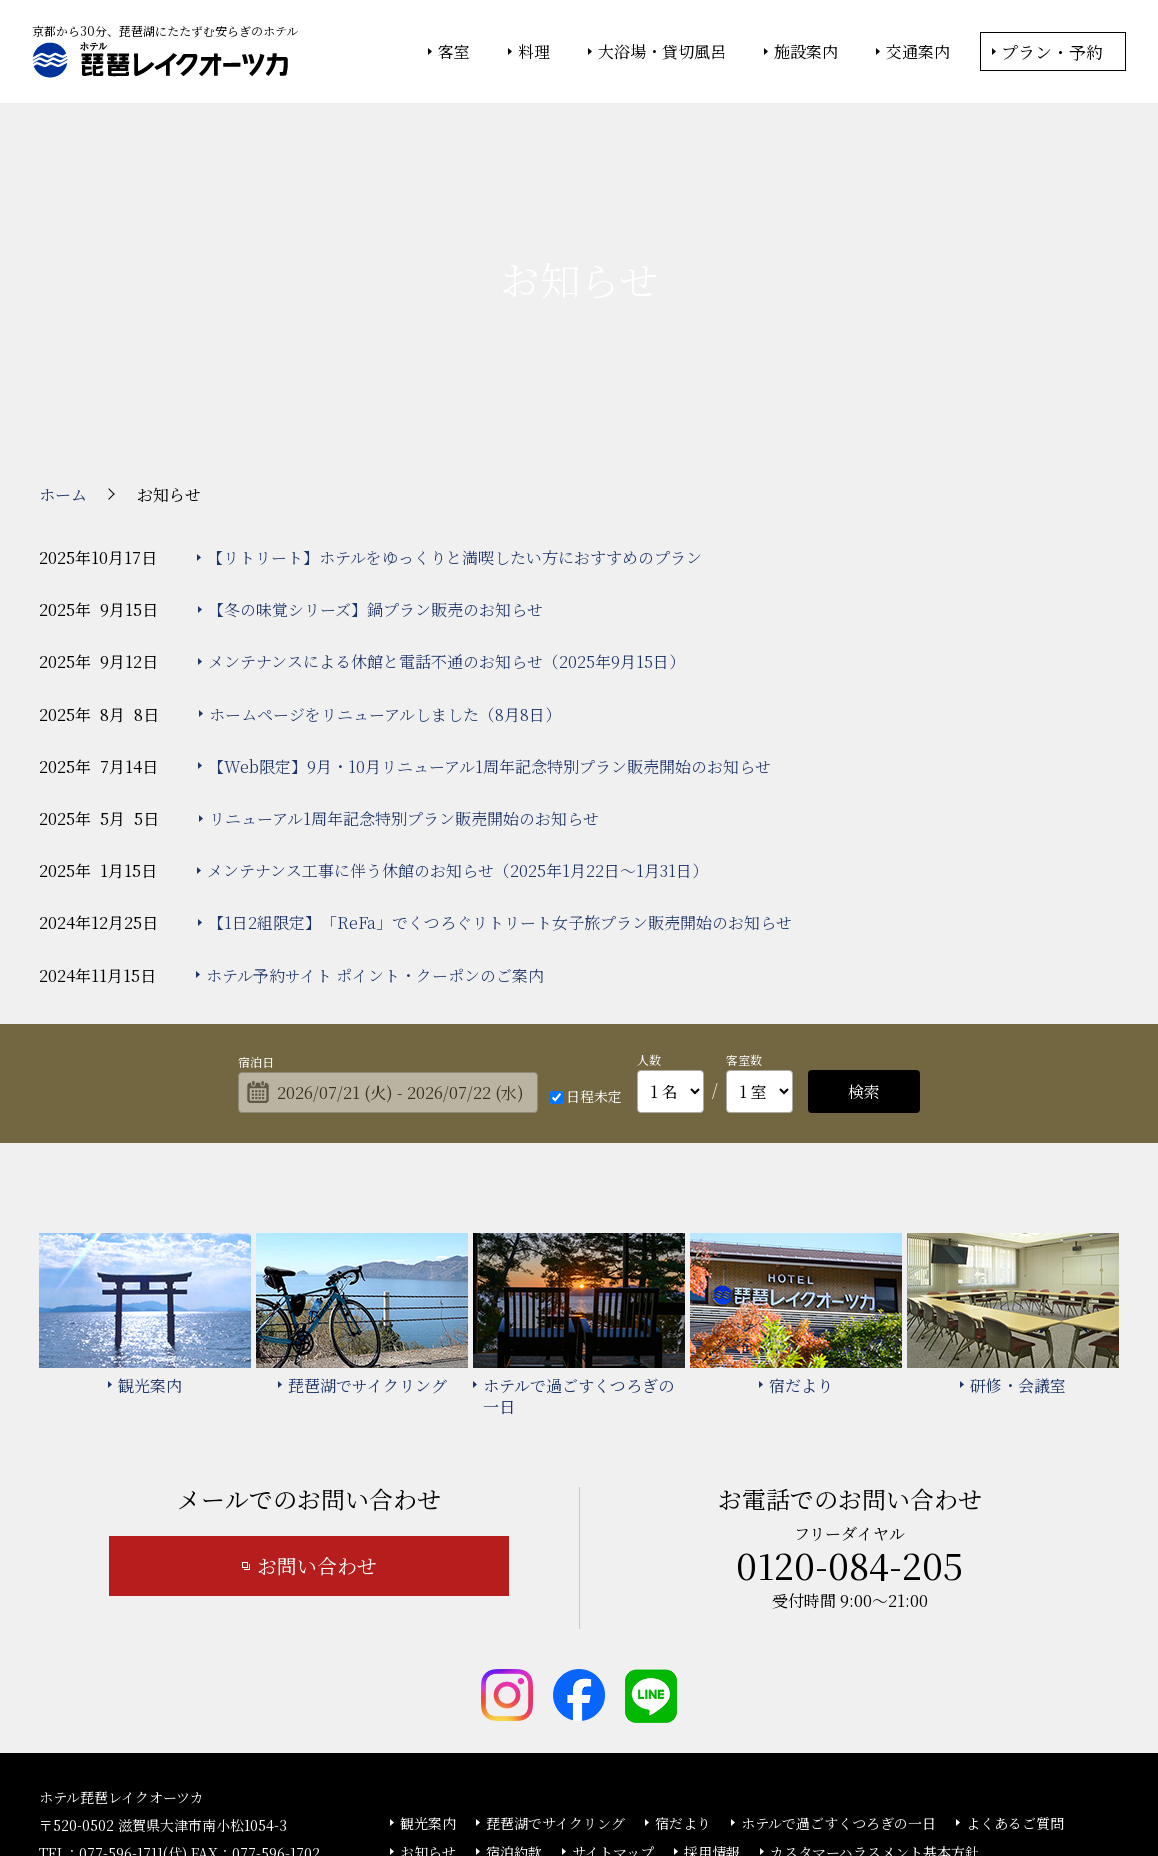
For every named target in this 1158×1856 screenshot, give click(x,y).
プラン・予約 (1052, 51)
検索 (864, 955)
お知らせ (428, 1716)
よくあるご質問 (1015, 1687)
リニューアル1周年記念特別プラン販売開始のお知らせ (404, 682)
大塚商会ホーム (301, 1787)
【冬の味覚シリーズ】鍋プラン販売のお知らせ (375, 474)
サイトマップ (613, 1716)
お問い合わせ (317, 1430)
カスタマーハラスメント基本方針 (874, 1716)
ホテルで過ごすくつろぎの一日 (838, 1687)
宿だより (683, 1687)
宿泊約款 (514, 1716)
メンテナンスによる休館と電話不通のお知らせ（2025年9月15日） (446, 526)
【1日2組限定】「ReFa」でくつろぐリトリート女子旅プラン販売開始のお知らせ (500, 787)
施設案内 (806, 52)
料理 (534, 52)
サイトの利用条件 (863, 1787)
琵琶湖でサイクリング (555, 1687)
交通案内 (918, 52)
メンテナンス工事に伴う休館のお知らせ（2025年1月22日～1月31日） (457, 734)
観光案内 (428, 1687)
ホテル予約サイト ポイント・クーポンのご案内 (375, 839)
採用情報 (712, 1716)
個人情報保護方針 (742, 1787)
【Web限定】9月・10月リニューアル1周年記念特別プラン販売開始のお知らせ (489, 630)
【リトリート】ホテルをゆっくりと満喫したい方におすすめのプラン (454, 421)
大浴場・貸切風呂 (662, 52)
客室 (454, 52)
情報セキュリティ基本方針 (596, 1787)
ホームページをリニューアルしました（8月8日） (385, 578)
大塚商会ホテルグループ (434, 1787)
